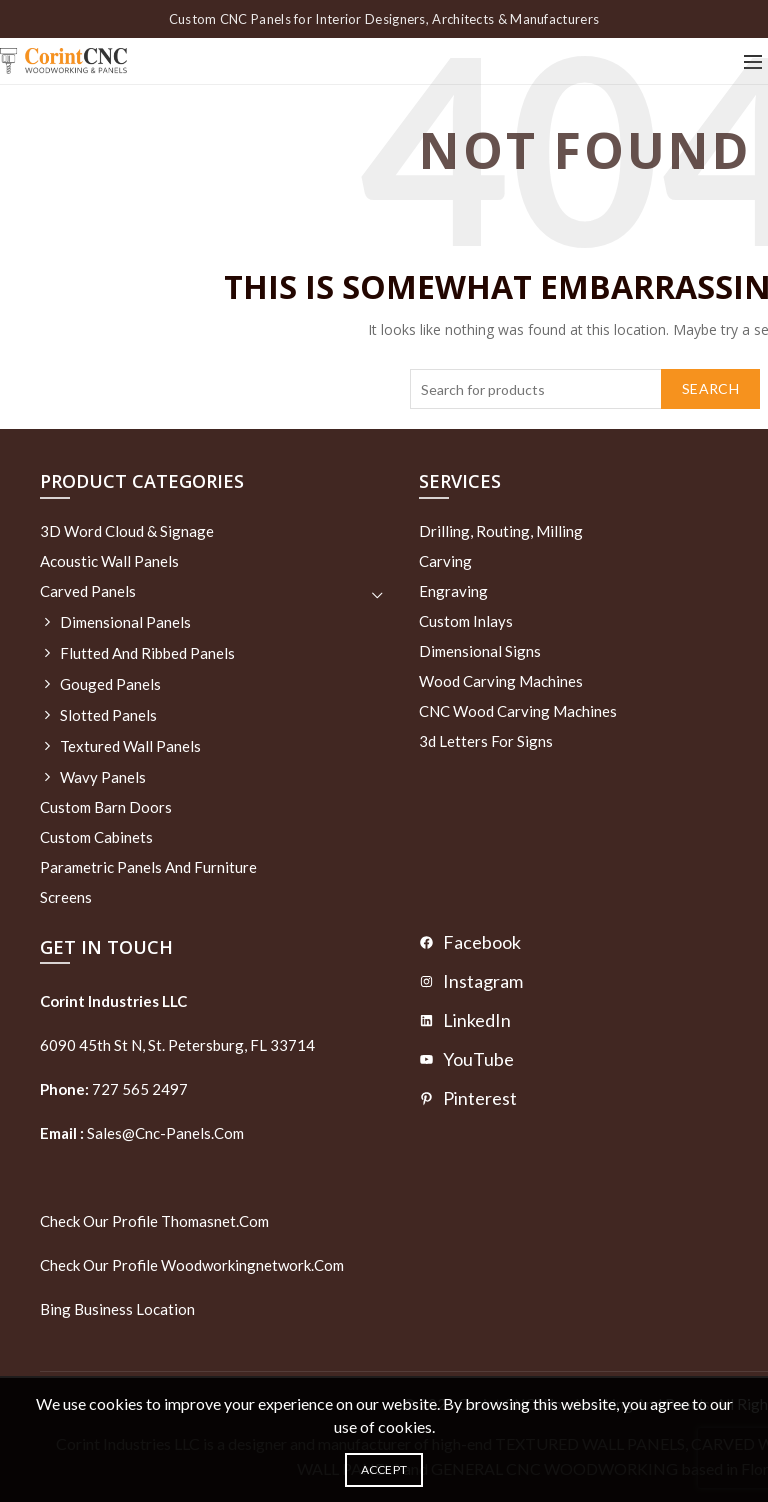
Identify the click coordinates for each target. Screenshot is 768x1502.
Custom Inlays (466, 621)
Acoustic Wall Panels (109, 561)
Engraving (453, 591)
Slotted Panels (108, 715)
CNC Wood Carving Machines (518, 711)
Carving (445, 561)
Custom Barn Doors (106, 807)
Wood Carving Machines (501, 681)
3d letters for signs (486, 741)
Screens (66, 897)
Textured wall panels (130, 746)
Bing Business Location (117, 1309)
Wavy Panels (103, 777)
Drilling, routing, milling (501, 531)
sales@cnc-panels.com (142, 1133)
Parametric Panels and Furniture (148, 867)
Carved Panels (88, 591)
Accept (384, 1469)
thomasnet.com (215, 1221)
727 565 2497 (138, 1089)
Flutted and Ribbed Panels (147, 653)
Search (710, 388)
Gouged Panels (110, 684)
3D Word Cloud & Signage (127, 531)
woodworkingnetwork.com (252, 1265)
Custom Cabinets (96, 837)
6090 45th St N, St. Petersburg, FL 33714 (177, 1045)
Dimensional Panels (125, 622)
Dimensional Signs (480, 651)
